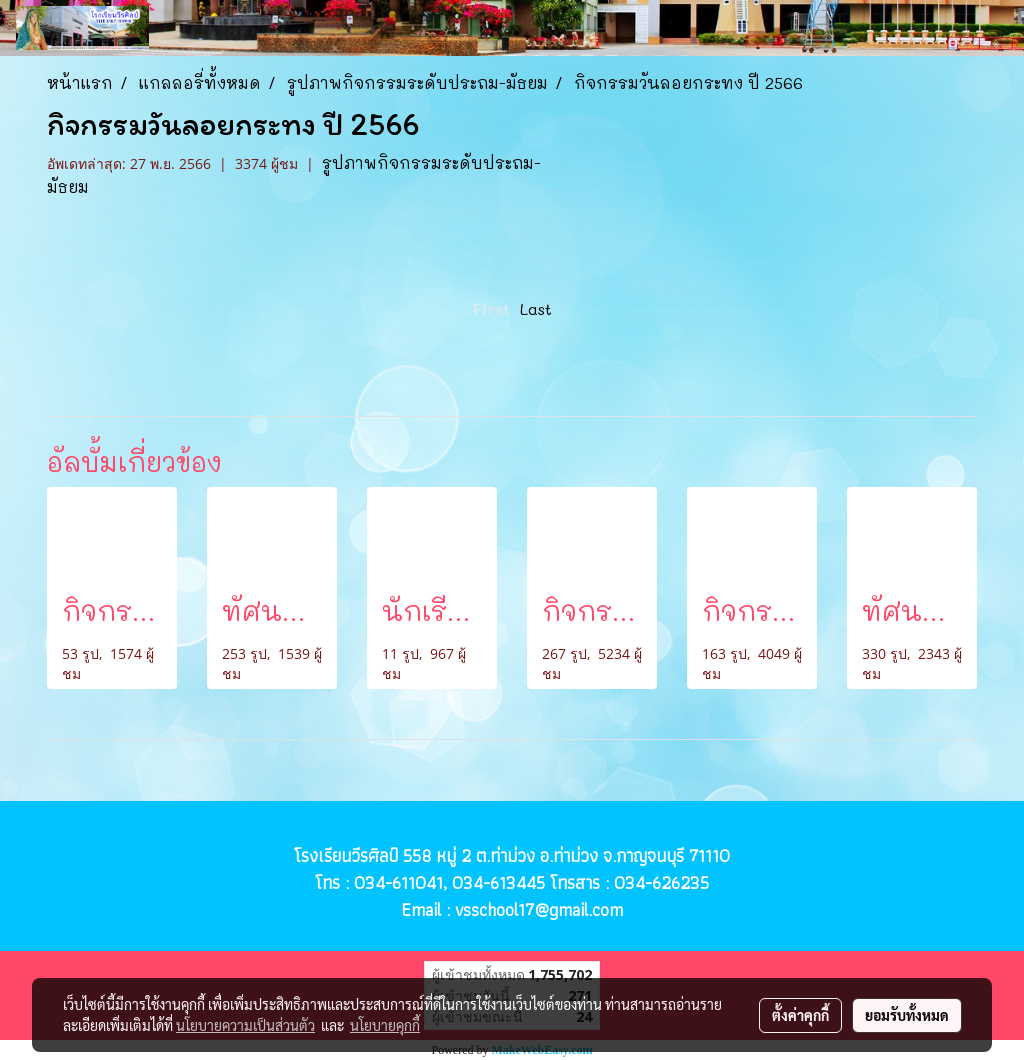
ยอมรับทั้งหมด (907, 1015)
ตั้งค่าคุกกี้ (800, 1015)
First (491, 308)
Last (536, 308)
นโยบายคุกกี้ (385, 1025)
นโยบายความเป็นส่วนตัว (245, 1025)
